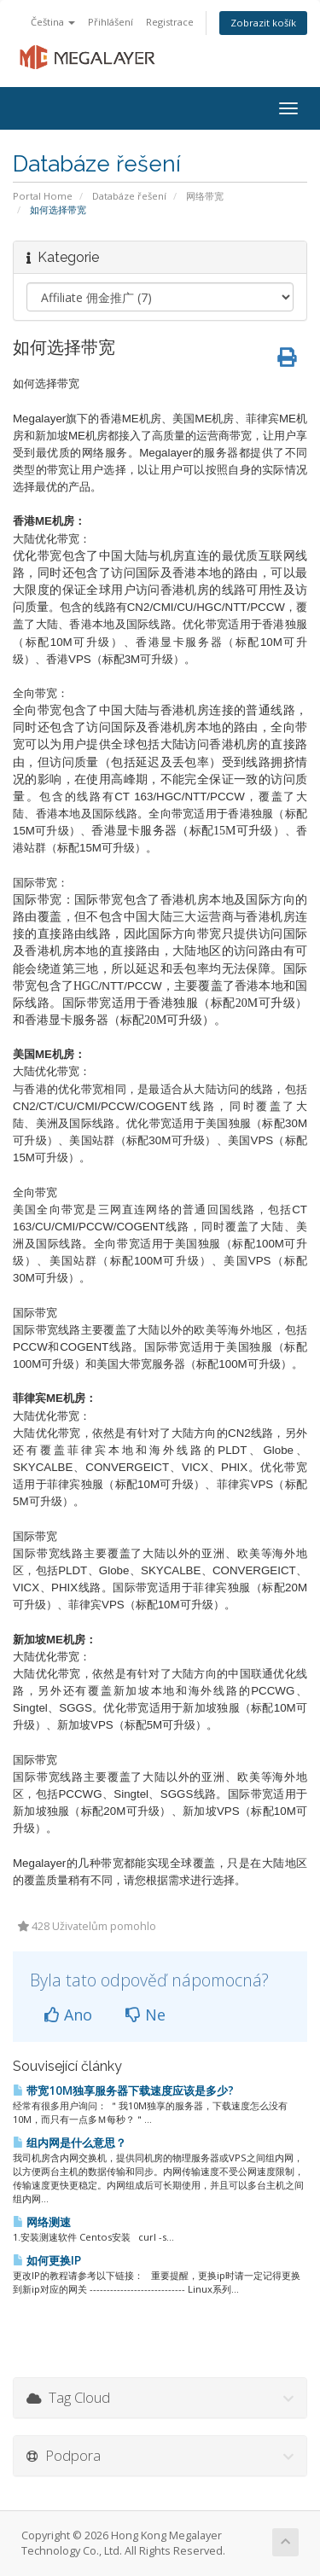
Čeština (53, 21)
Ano (68, 2014)
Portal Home (43, 195)
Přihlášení (110, 21)
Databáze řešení (129, 195)
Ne (145, 2014)
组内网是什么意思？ (69, 2142)
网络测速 (42, 2222)
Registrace (170, 21)
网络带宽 (205, 195)
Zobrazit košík (263, 22)
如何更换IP (47, 2260)
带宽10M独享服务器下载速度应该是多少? (123, 2090)
